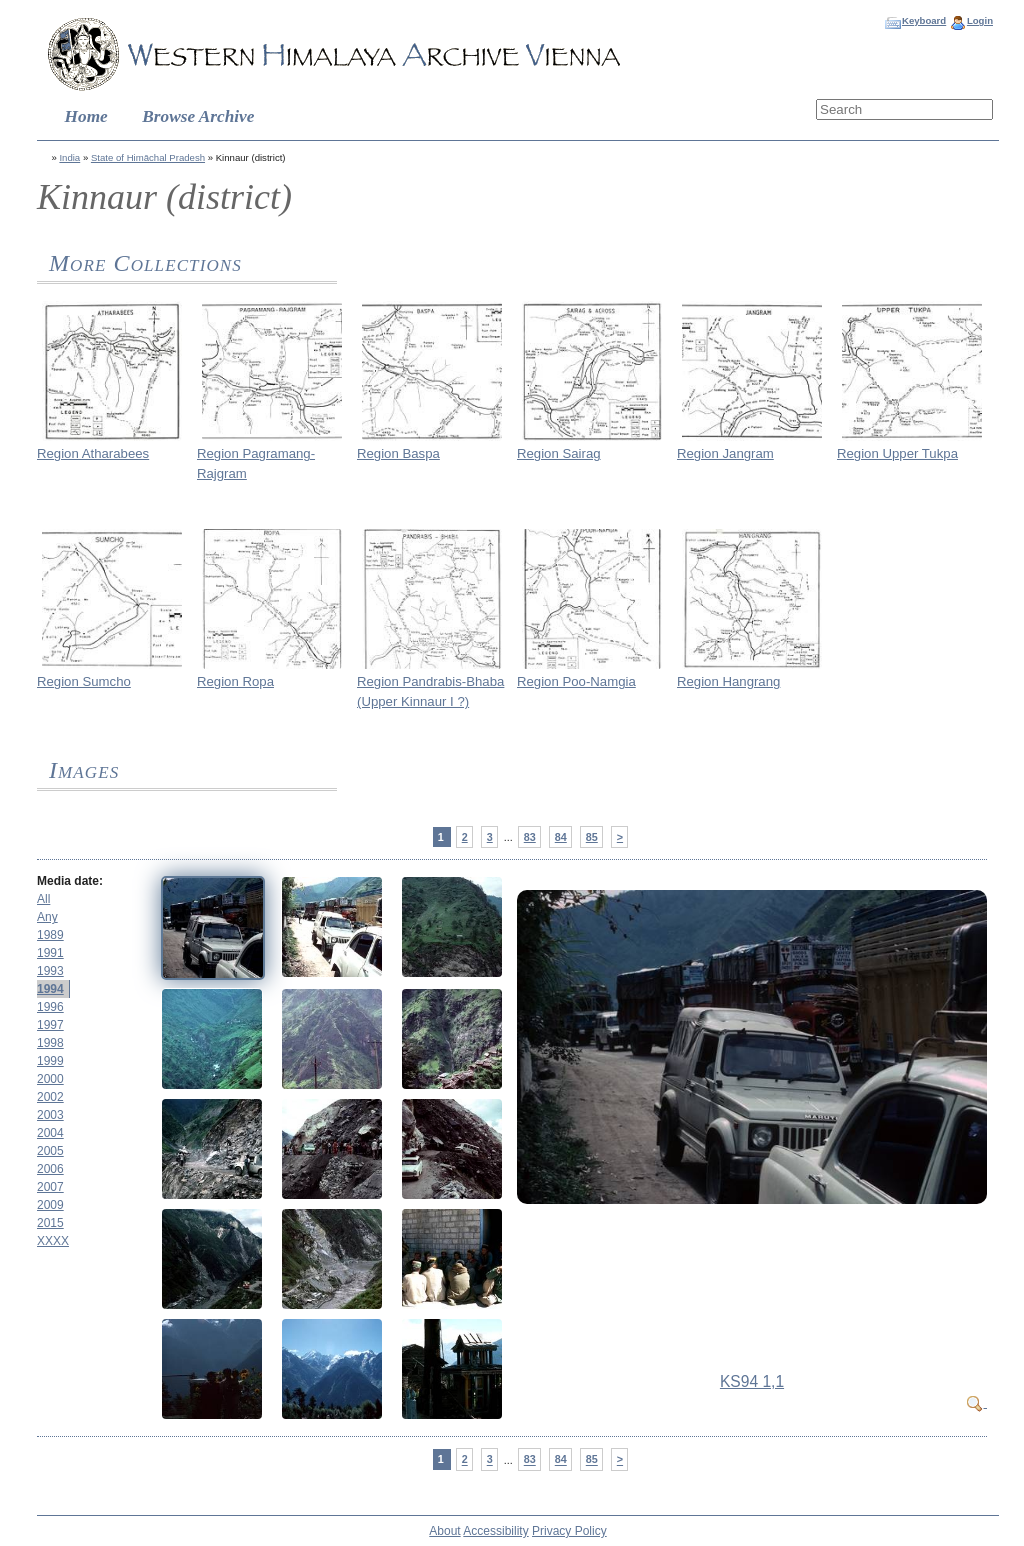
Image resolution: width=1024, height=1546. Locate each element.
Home (86, 116)
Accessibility (495, 1531)
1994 (50, 989)
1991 (50, 953)
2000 (50, 1079)
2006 (50, 1169)
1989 (50, 935)
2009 (50, 1205)
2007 (50, 1187)
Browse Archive (198, 116)
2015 (50, 1223)
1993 (50, 971)
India (69, 157)
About (444, 1531)
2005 (50, 1151)
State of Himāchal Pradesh (148, 157)
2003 (50, 1115)
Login (980, 20)
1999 (50, 1061)
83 (530, 837)
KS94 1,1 (752, 1381)
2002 (50, 1097)
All (43, 899)
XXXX (53, 1241)
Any (47, 917)
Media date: (70, 881)
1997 (50, 1025)
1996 (50, 1007)
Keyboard (924, 20)
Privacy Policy (569, 1531)
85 (592, 837)
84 (561, 837)
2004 (50, 1133)
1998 (50, 1043)
